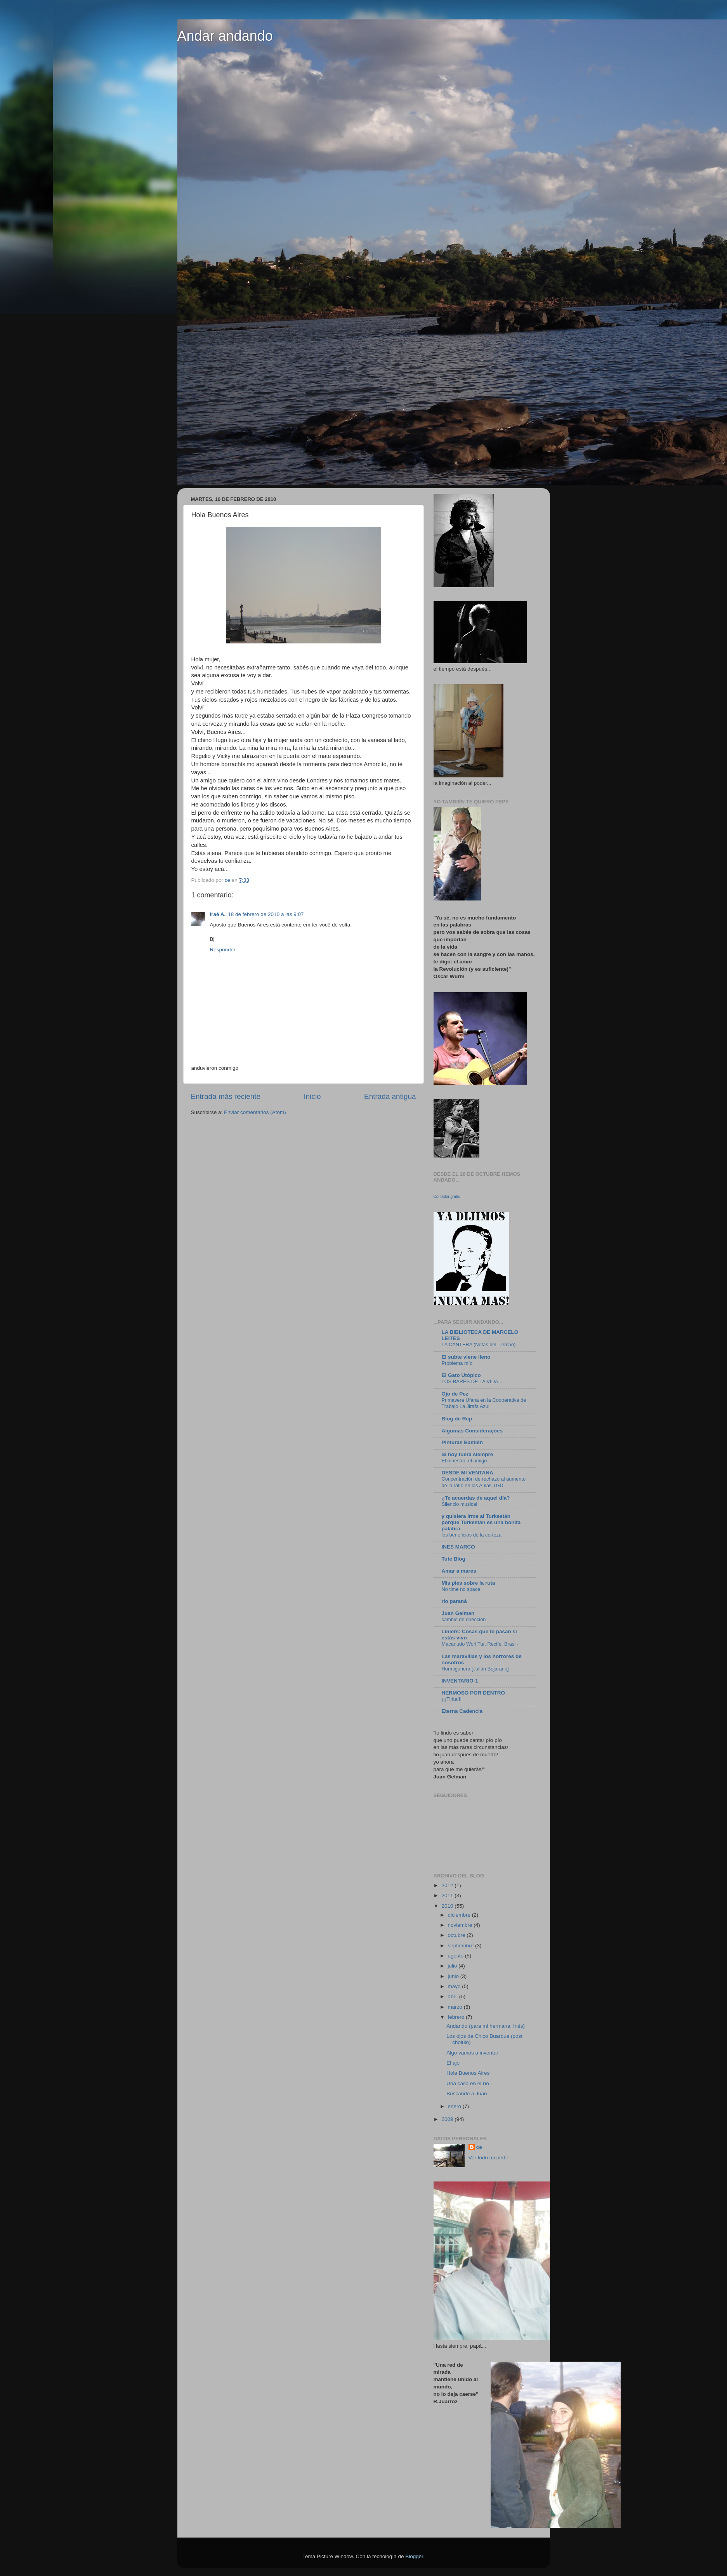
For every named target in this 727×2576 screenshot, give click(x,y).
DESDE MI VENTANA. (468, 1473)
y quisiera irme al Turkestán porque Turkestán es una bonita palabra (481, 1522)
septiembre (461, 1946)
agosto (456, 1956)
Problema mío (457, 1363)
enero (455, 2106)
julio (453, 1966)
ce (479, 2147)
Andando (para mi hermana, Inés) (485, 2026)
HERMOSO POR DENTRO (473, 1693)
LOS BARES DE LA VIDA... (472, 1381)
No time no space (461, 1589)
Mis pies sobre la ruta (468, 1583)
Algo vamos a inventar (472, 2053)
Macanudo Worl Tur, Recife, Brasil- (480, 1644)
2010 (448, 1906)
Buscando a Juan (466, 2093)
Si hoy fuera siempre (467, 1454)
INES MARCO (458, 1547)
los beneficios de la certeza (472, 1535)
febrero (457, 2017)
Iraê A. (218, 914)
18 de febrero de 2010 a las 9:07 (266, 914)
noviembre (461, 1925)
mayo (455, 1986)
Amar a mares (459, 1571)
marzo (456, 2007)
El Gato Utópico (461, 1375)
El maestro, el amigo (464, 1461)
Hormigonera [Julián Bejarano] (475, 1669)
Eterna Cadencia (462, 1711)
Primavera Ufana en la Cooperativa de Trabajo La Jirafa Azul (484, 1403)
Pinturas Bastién (462, 1442)
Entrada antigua (390, 1096)
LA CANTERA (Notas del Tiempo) (479, 1344)
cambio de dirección (464, 1619)
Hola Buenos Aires (467, 2073)
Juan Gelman (458, 1613)
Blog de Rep (457, 1419)
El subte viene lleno (466, 1357)
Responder (223, 950)
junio (454, 1976)
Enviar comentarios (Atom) (255, 1112)
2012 (448, 1885)
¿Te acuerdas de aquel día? (476, 1498)
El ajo (453, 2063)
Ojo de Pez (455, 1394)
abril (453, 1996)
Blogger (414, 2556)
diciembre (460, 1915)
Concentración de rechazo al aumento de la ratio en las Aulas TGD (484, 1482)
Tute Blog (453, 1559)
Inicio (312, 1096)
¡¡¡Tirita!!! (452, 1699)
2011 (448, 1895)
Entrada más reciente (226, 1096)
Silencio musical (459, 1504)
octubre (457, 1935)
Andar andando (225, 36)
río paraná (454, 1601)
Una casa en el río (467, 2083)
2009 (448, 2119)
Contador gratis (447, 1196)
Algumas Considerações (472, 1431)
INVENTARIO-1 (460, 1681)
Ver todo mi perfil (488, 2158)
